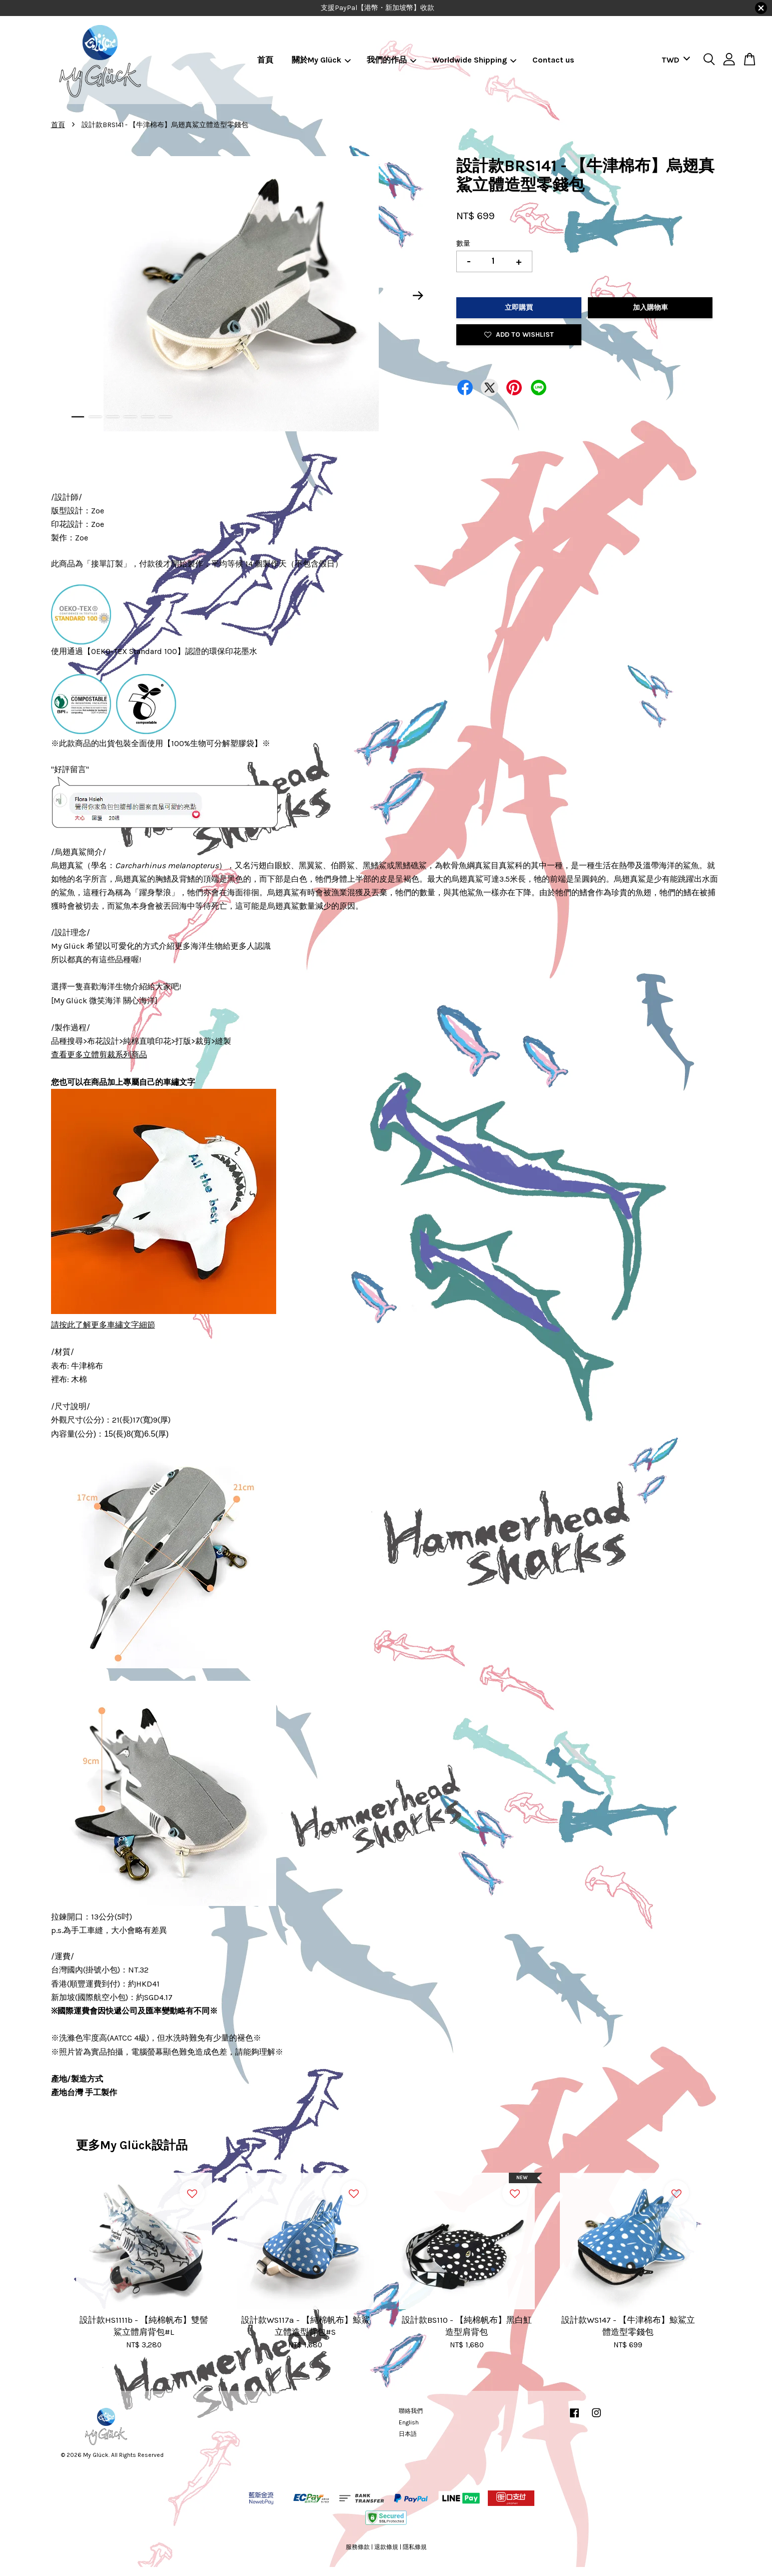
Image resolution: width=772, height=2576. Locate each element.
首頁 (265, 60)
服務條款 (358, 2546)
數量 (463, 243)
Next (417, 295)
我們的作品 (391, 60)
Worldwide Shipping (474, 60)
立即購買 (519, 307)
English (409, 2422)
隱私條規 (415, 2546)
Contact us (553, 60)
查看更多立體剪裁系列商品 (99, 1054)
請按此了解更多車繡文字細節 (103, 1325)
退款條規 (386, 2546)
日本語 (408, 2433)
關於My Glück (321, 60)
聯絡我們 (411, 2410)
